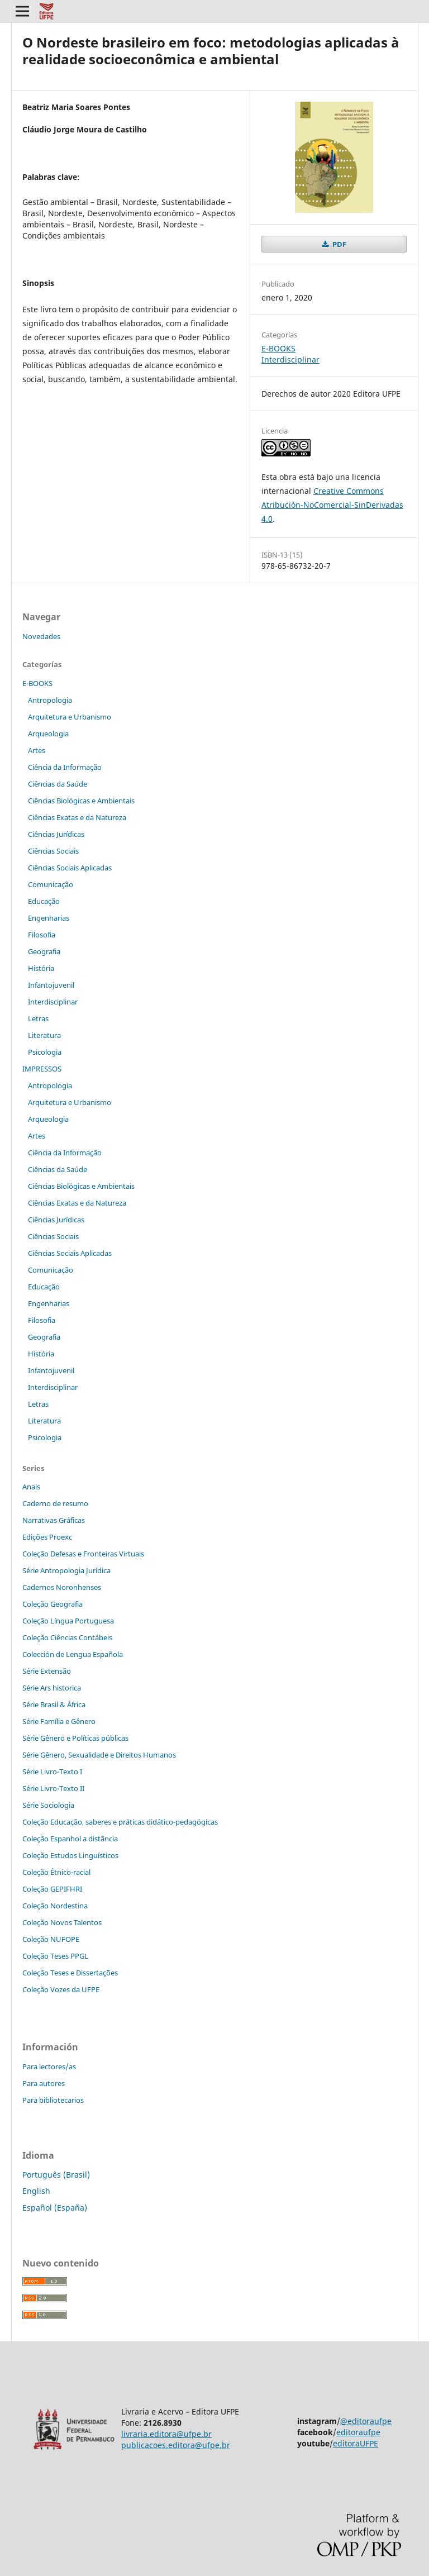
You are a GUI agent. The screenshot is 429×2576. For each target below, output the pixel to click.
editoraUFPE (355, 2443)
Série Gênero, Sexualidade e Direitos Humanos (99, 1755)
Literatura (44, 1035)
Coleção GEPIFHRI (52, 1889)
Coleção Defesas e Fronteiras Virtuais (83, 1554)
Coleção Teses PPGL (55, 1956)
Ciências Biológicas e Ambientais (81, 801)
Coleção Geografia (52, 1604)
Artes (36, 750)
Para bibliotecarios (53, 2100)
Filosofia (41, 935)
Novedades (41, 636)
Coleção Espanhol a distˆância (70, 1839)
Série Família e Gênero (59, 1721)
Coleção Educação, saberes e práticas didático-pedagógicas (120, 1822)
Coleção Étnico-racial (56, 1872)
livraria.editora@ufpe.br (166, 2434)
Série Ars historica (51, 1688)
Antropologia (50, 700)
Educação (44, 901)
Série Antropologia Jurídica (66, 1570)
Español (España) (54, 2207)
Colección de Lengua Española (72, 1654)
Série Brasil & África (53, 1704)
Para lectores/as (49, 2066)
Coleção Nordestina (55, 1906)
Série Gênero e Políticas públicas (75, 1738)
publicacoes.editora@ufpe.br (175, 2445)
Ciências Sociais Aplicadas (70, 868)
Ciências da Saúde (57, 784)
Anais (31, 1487)
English (36, 2190)
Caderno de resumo (55, 1503)
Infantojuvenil (51, 985)
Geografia (44, 951)
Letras (38, 1018)
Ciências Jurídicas (56, 834)
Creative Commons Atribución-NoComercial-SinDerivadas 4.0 (332, 504)
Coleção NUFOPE (50, 1939)
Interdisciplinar (290, 359)
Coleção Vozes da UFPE (60, 1989)
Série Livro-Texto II (53, 1788)
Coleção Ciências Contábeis (67, 1637)
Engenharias (48, 918)
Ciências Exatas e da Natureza (77, 817)
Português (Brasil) (56, 2174)
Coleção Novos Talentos (62, 1922)
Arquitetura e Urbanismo (69, 717)
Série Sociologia (48, 1805)
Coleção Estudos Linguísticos (70, 1855)
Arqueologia (48, 733)
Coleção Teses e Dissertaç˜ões (70, 1973)
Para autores (43, 2083)
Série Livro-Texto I (52, 1771)
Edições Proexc (47, 1537)
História (41, 968)
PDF (338, 244)
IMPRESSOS (41, 1069)
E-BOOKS (278, 348)
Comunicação (50, 884)
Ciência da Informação (65, 767)
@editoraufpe (366, 2421)
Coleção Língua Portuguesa (68, 1621)
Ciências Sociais (53, 851)
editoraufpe (358, 2432)
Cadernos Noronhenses (61, 1587)
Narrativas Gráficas (53, 1520)
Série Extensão (46, 1671)
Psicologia (44, 1052)
